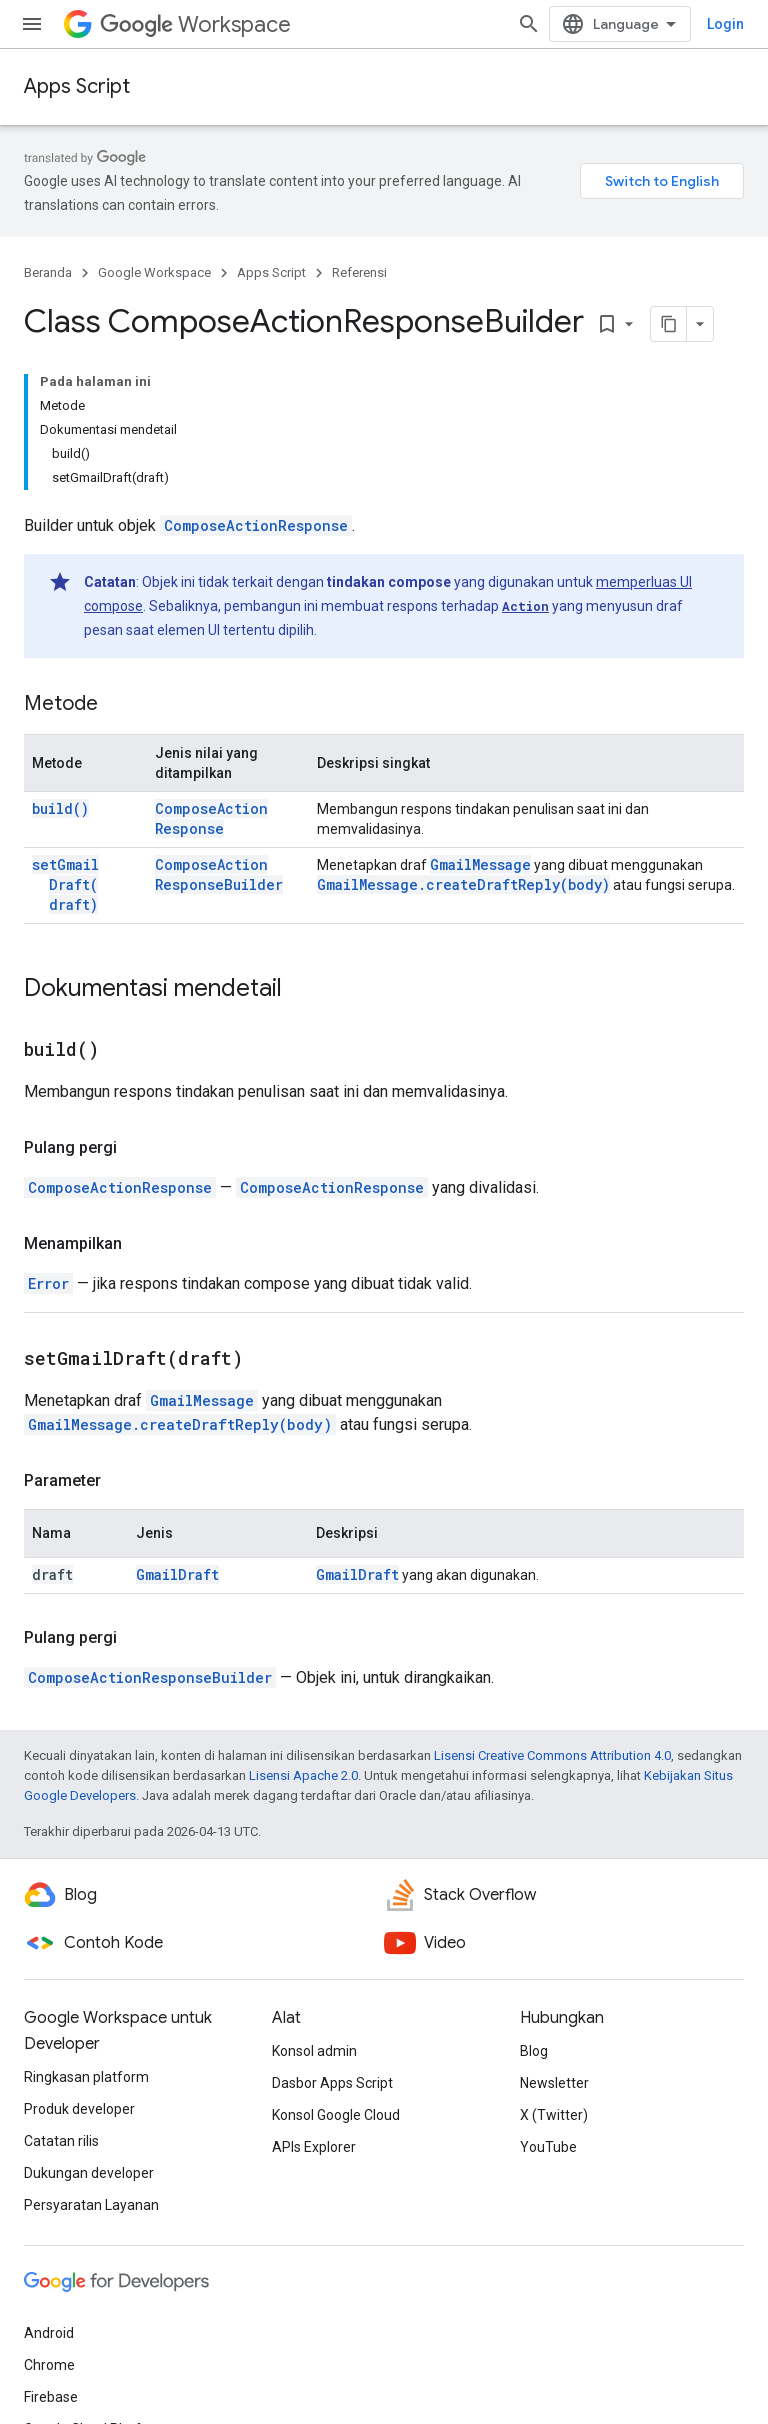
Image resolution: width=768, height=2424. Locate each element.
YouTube (548, 2147)
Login (725, 24)
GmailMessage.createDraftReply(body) (463, 884)
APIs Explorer (314, 2147)
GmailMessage (480, 864)
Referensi (359, 272)
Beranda (48, 272)
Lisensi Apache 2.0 (303, 1775)
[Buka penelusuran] (529, 24)
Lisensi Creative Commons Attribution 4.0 (552, 1755)
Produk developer (79, 2109)
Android (49, 2333)
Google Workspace (154, 272)
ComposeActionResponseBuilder (219, 874)
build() (60, 808)
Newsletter (554, 2083)
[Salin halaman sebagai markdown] (669, 324)
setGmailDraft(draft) (65, 884)
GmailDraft (177, 1574)
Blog (534, 2051)
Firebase (51, 2397)
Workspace (195, 24)
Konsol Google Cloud (336, 2115)
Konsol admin (314, 2051)
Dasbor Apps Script (332, 2083)
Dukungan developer (89, 2173)
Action (525, 606)
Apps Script (77, 86)
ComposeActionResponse (256, 525)
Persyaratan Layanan (91, 2205)
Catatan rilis (61, 2141)
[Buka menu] (32, 24)
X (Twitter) (554, 2115)
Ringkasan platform (86, 2077)
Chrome (49, 2365)
